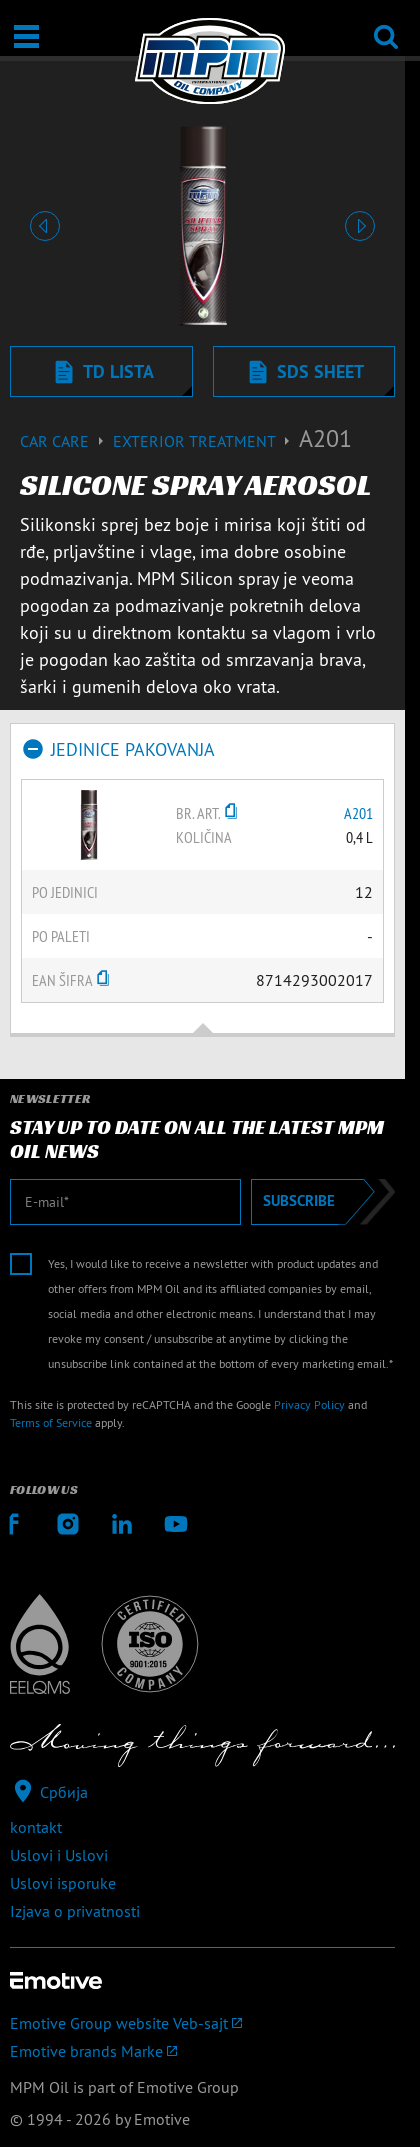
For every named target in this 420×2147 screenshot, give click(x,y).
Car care (66, 441)
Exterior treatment (206, 441)
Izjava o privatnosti (75, 1911)
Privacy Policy (309, 1404)
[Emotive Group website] (202, 2023)
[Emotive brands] (202, 2051)
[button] (44, 226)
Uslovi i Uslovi (59, 1855)
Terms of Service (51, 1422)
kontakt (36, 1827)
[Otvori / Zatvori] (26, 36)
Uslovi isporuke (63, 1883)
